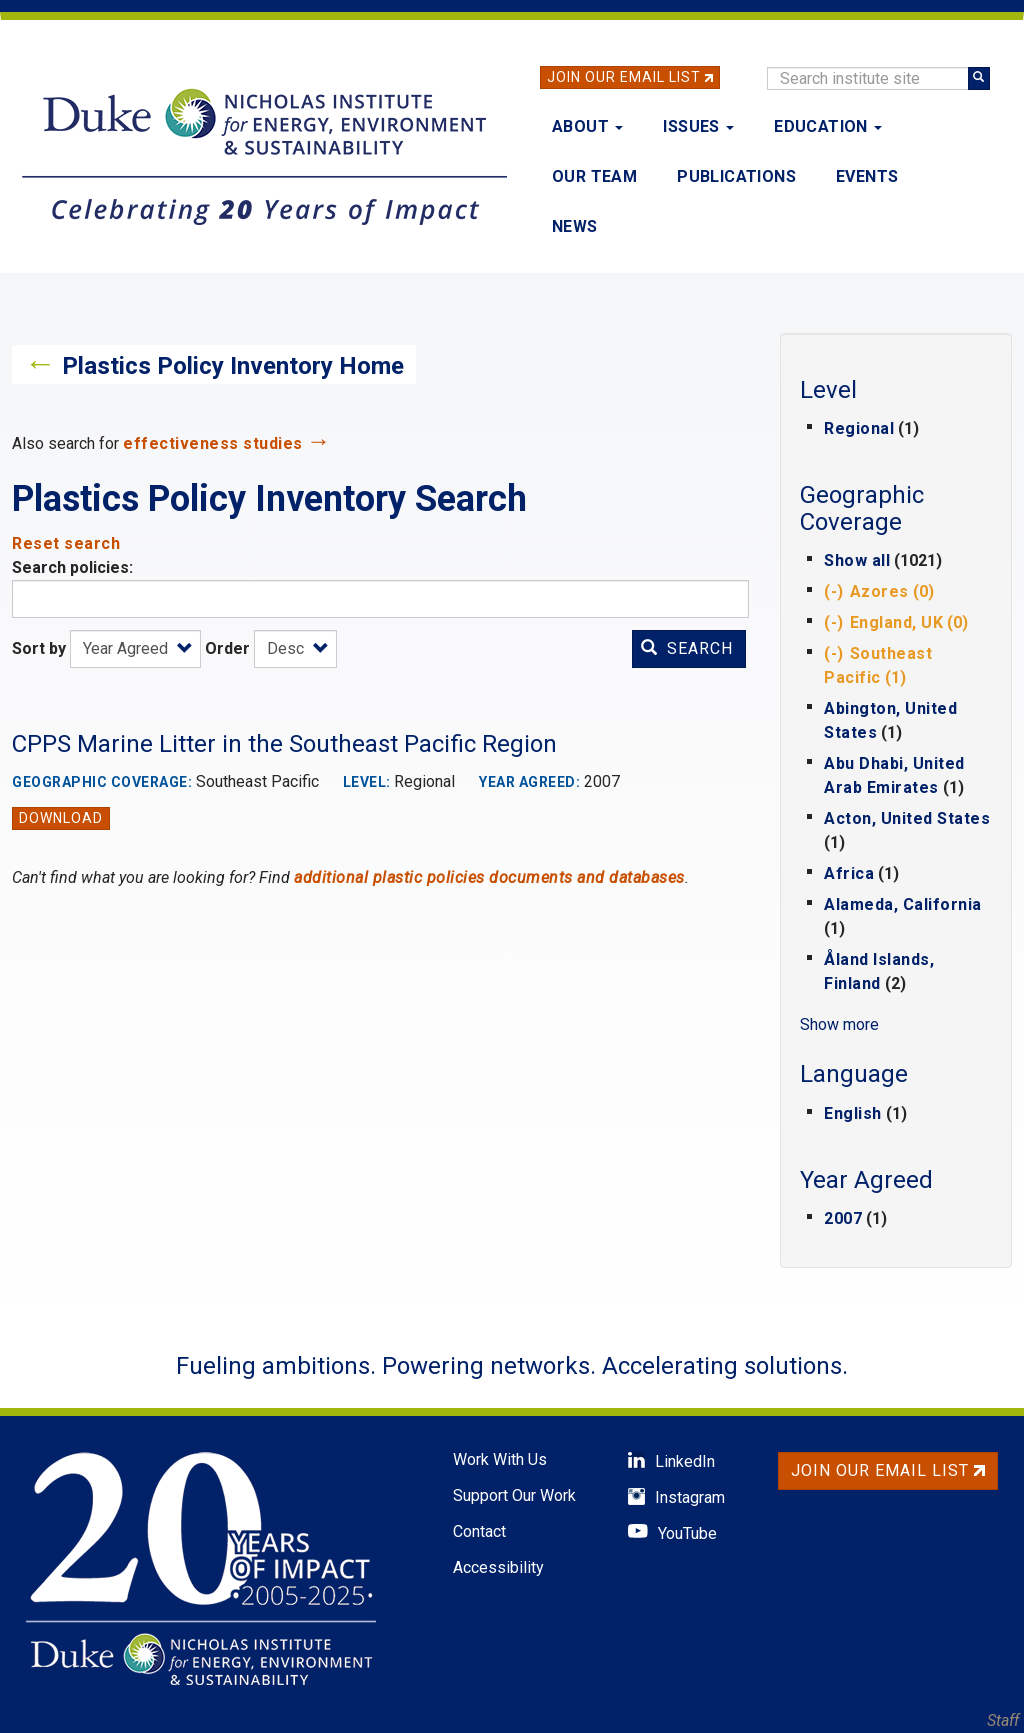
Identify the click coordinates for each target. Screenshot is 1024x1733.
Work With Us (500, 1459)
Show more (839, 1024)
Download (61, 818)
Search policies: (72, 567)
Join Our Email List (624, 77)
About (587, 126)
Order (227, 648)
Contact (479, 1531)
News (575, 226)
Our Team (594, 176)
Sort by (39, 648)
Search (687, 648)
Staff (1003, 1720)
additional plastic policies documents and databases (489, 877)
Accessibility (498, 1567)
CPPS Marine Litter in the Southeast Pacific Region (284, 744)
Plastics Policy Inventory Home (233, 366)
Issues (698, 126)
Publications (736, 176)
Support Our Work (514, 1495)
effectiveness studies (213, 443)
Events (867, 176)
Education (828, 126)
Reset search (66, 543)
